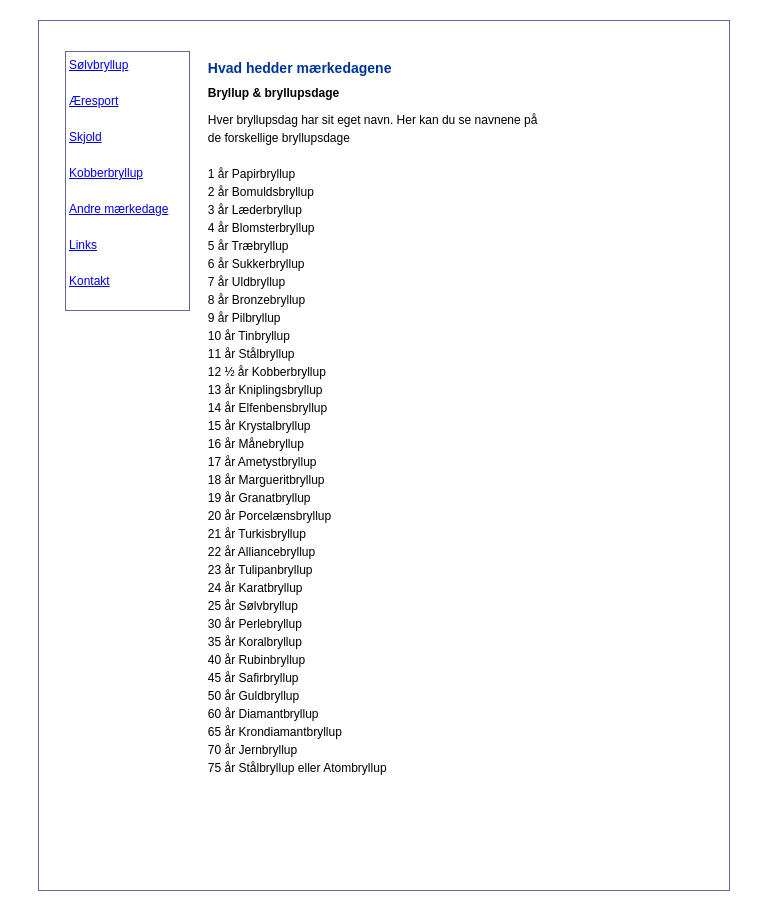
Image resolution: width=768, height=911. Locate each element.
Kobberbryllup (106, 173)
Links (83, 245)
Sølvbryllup (98, 65)
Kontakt (89, 281)
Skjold (85, 137)
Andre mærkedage (118, 209)
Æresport (93, 101)
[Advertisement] (623, 351)
